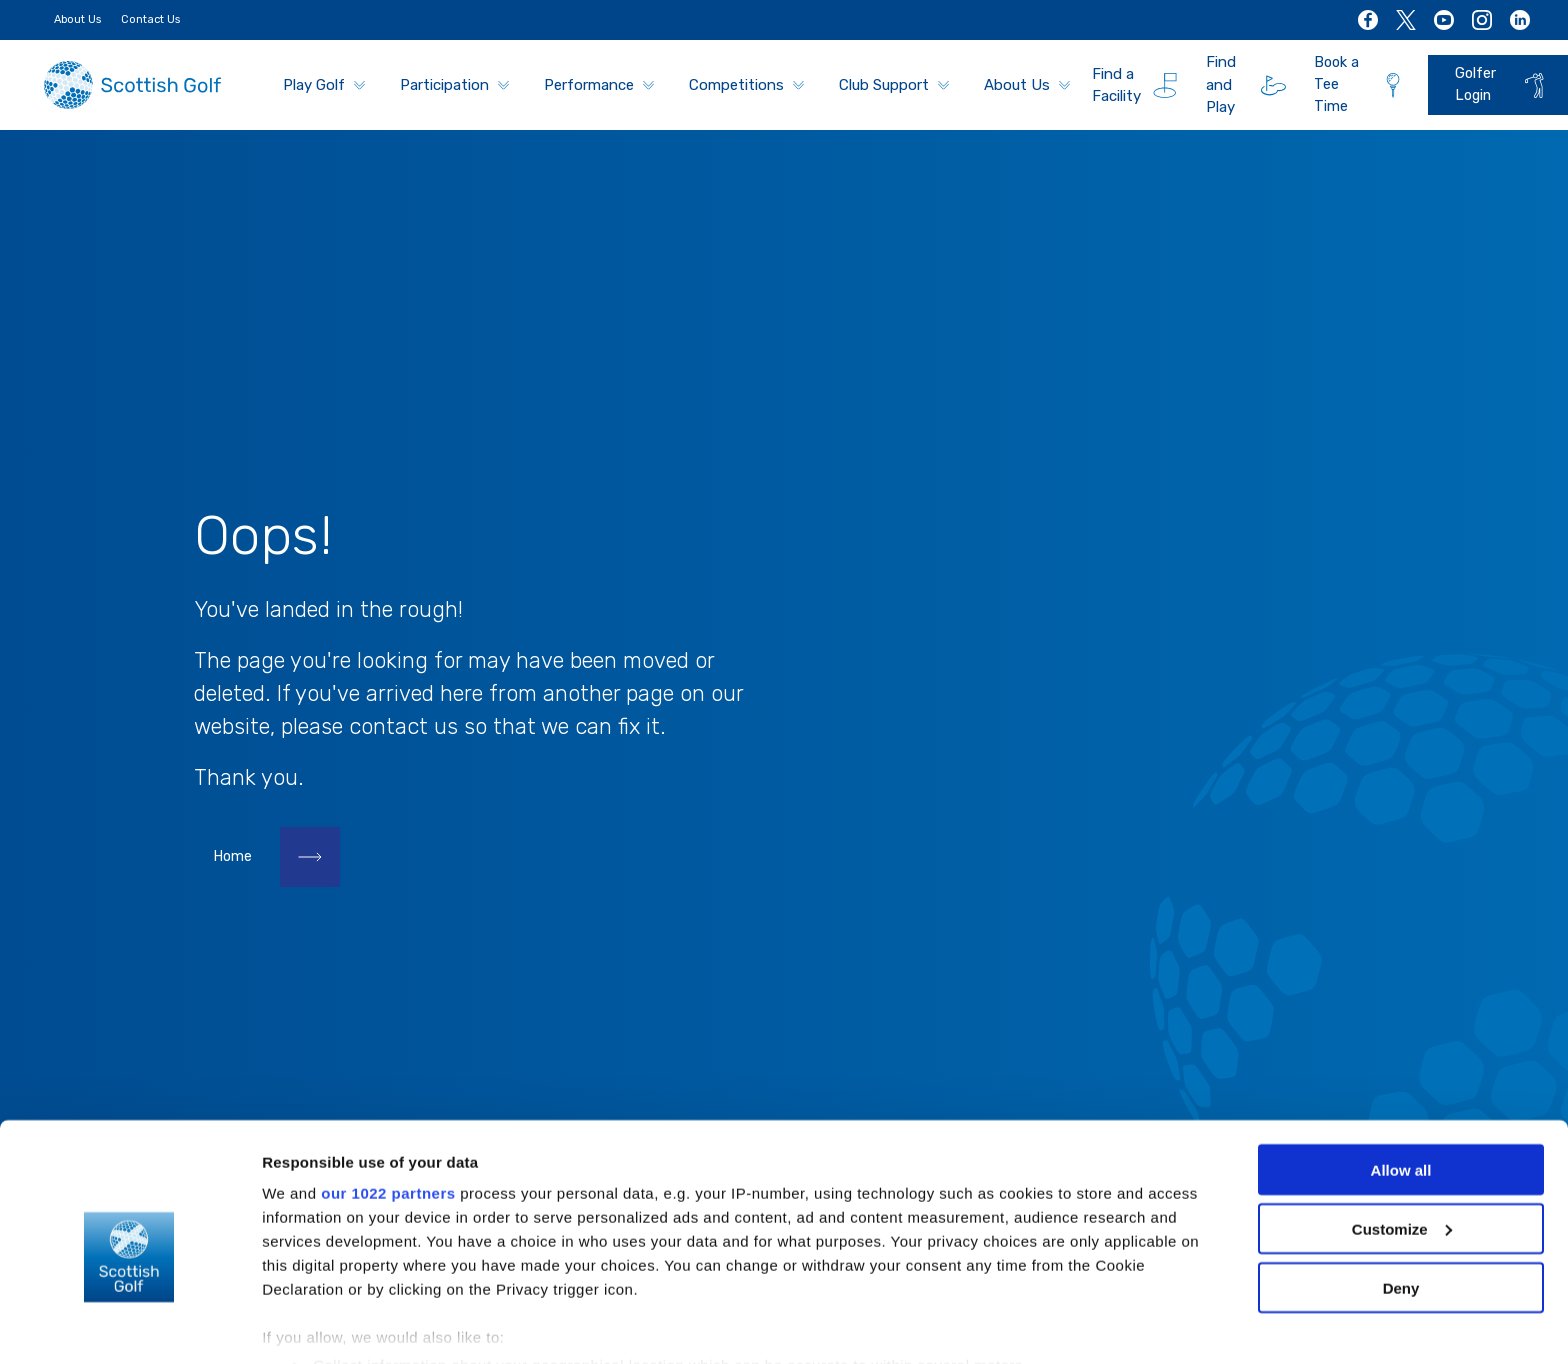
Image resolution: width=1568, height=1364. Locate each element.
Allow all (1401, 1080)
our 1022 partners (388, 1103)
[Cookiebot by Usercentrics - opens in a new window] (129, 1325)
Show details (308, 1324)
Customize (1402, 1139)
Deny (1401, 1198)
